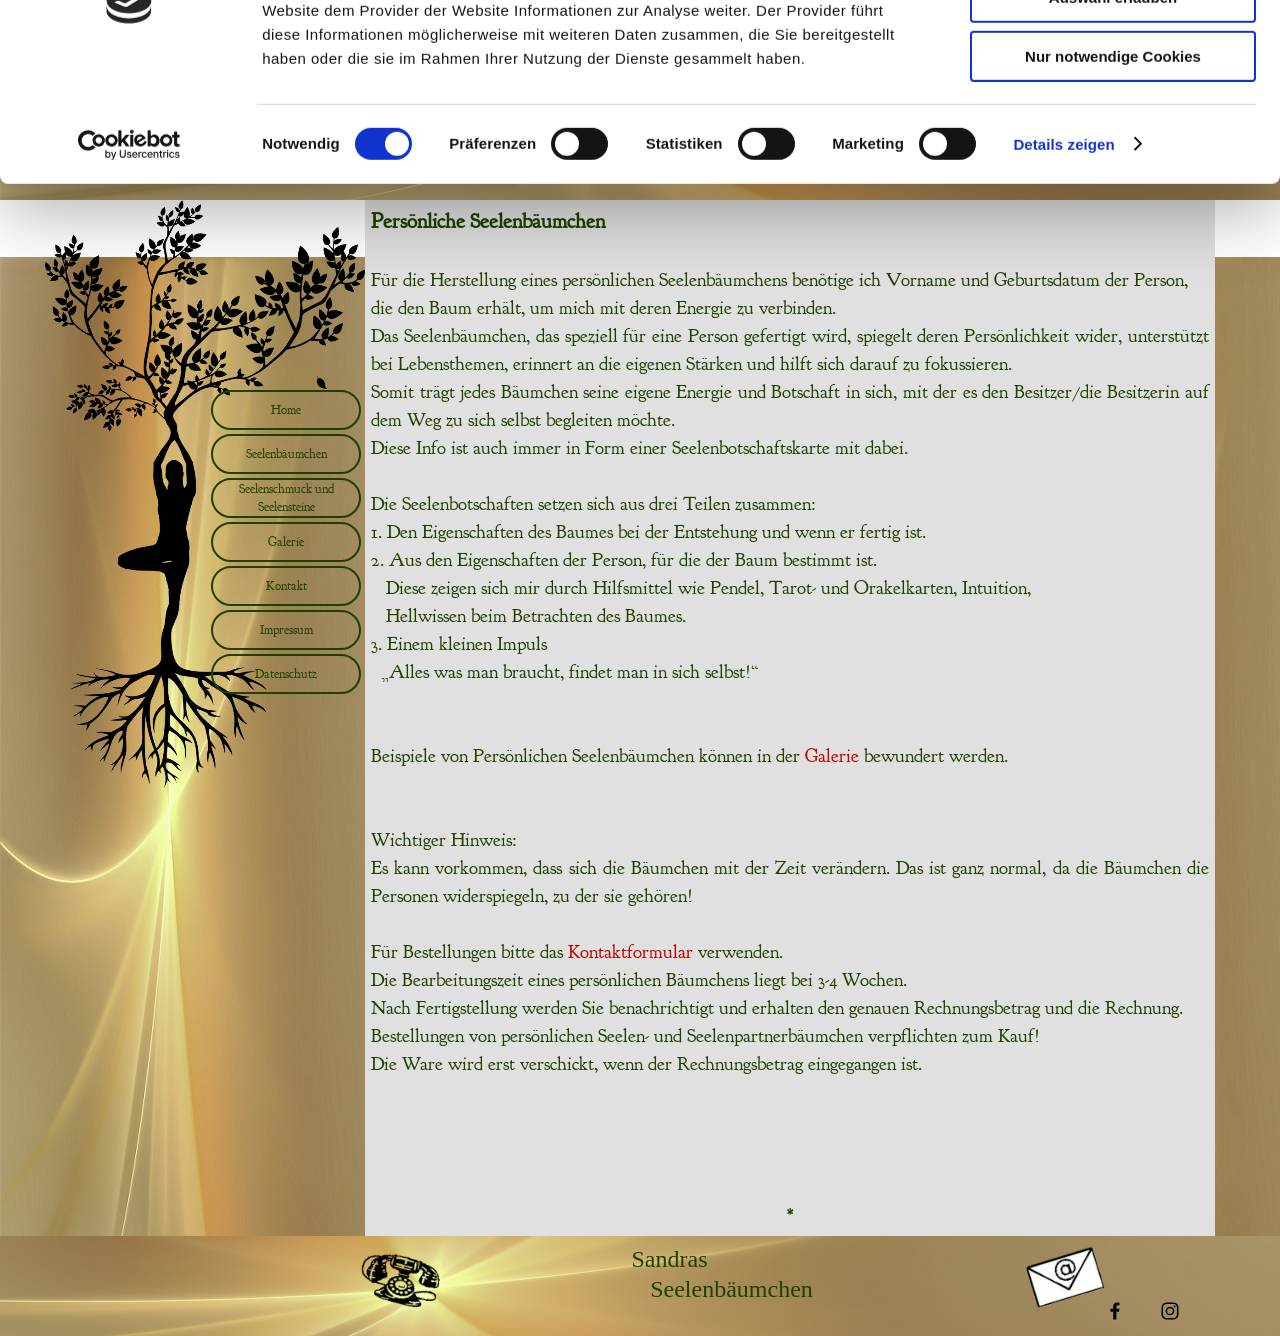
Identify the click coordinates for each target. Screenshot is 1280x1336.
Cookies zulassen (1113, 49)
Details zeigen (1063, 254)
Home (286, 409)
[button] (400, 1259)
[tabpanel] (790, 642)
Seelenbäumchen (286, 453)
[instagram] (1170, 1311)
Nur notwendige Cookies (1113, 166)
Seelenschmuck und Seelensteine (286, 497)
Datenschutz (286, 673)
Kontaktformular (630, 952)
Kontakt (286, 585)
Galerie (286, 541)
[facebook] (1115, 1311)
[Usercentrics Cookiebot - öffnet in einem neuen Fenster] (129, 255)
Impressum (286, 629)
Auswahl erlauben (1113, 108)
